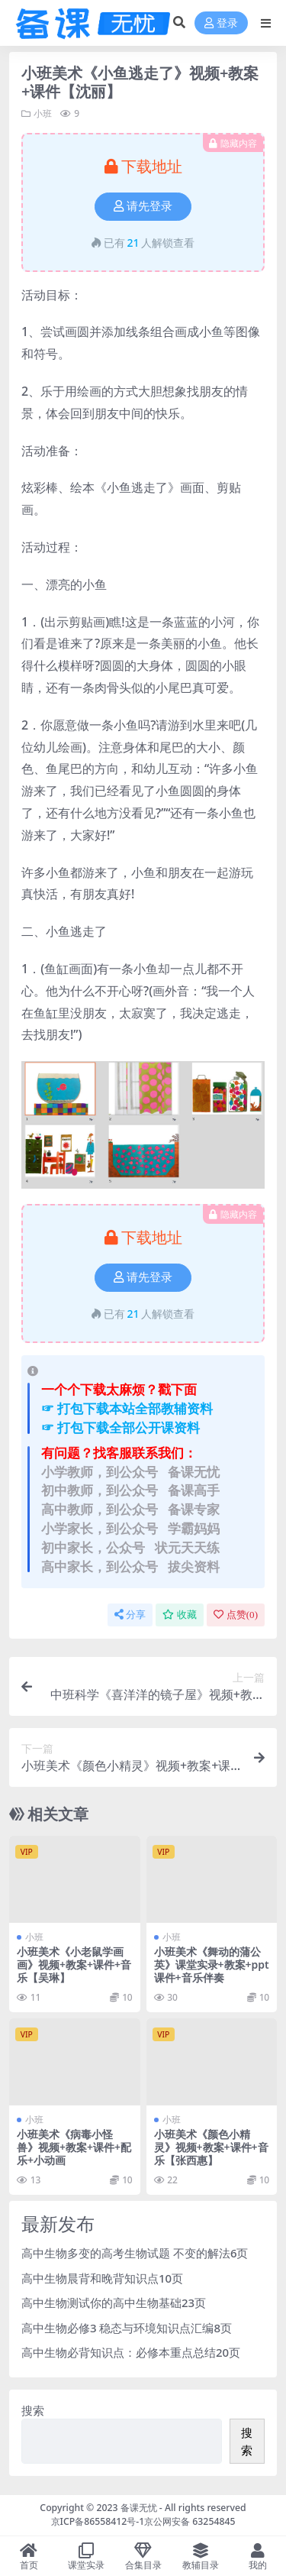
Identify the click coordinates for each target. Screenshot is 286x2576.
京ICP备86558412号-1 (98, 2521)
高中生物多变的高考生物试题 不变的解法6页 (134, 2252)
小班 (43, 113)
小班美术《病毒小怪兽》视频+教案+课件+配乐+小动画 (74, 2147)
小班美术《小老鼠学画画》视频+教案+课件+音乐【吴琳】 (74, 1964)
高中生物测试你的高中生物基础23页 (113, 2302)
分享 (130, 1614)
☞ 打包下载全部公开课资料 (120, 1427)
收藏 (179, 1614)
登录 (221, 23)
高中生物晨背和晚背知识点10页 (102, 2278)
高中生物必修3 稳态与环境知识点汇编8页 (126, 2327)
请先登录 (143, 206)
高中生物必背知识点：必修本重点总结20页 (130, 2352)
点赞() (236, 1614)
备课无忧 (139, 2507)
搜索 (32, 2410)
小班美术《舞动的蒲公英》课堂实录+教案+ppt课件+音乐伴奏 (211, 1964)
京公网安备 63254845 (189, 2521)
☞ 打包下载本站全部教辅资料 (127, 1408)
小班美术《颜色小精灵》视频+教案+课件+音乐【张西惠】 (211, 2147)
